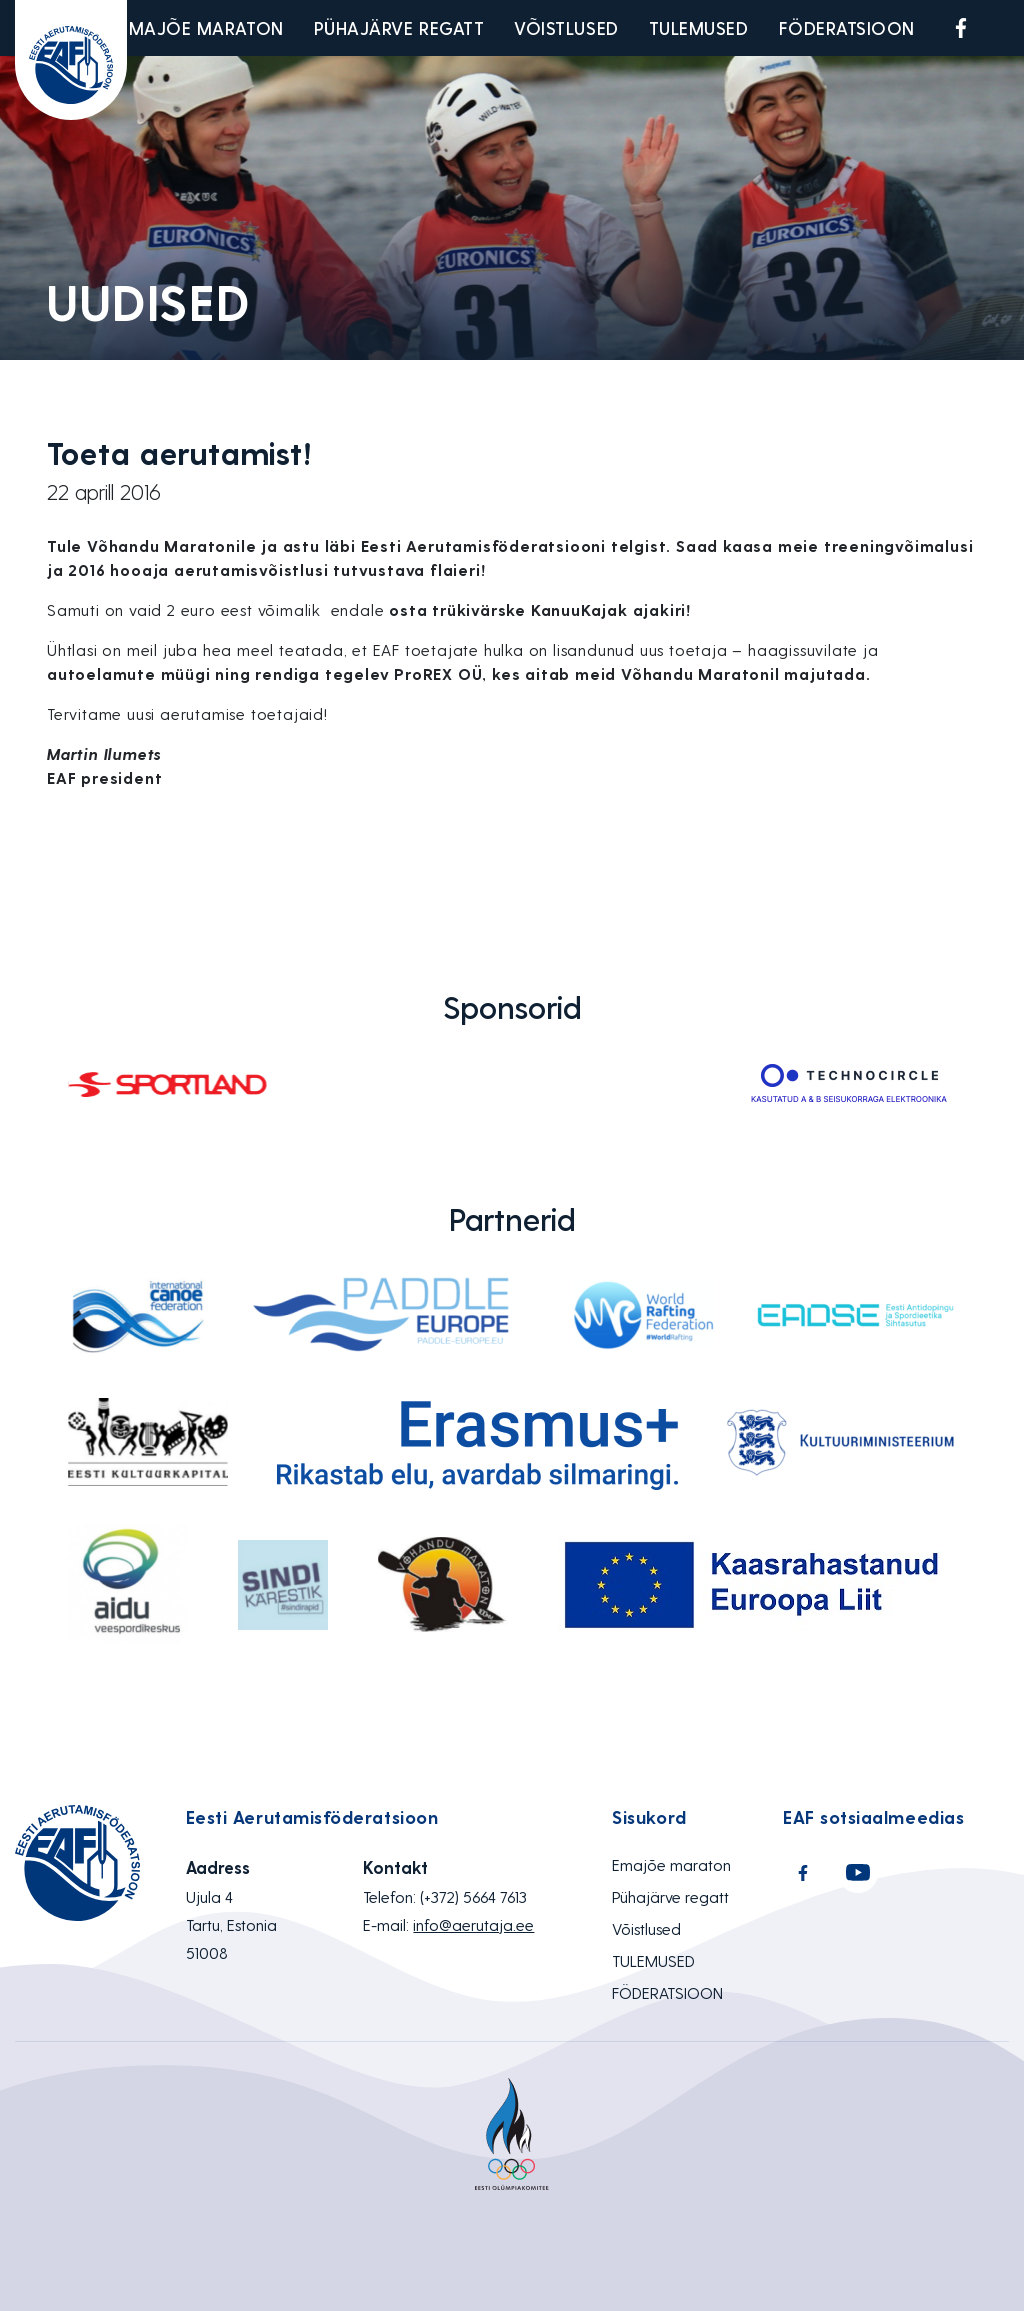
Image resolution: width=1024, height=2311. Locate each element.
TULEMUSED (699, 27)
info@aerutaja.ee (473, 1924)
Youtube (1008, 28)
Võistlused (566, 27)
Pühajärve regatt (399, 27)
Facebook (961, 28)
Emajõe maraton (201, 27)
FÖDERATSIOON (847, 27)
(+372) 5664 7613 (473, 1896)
